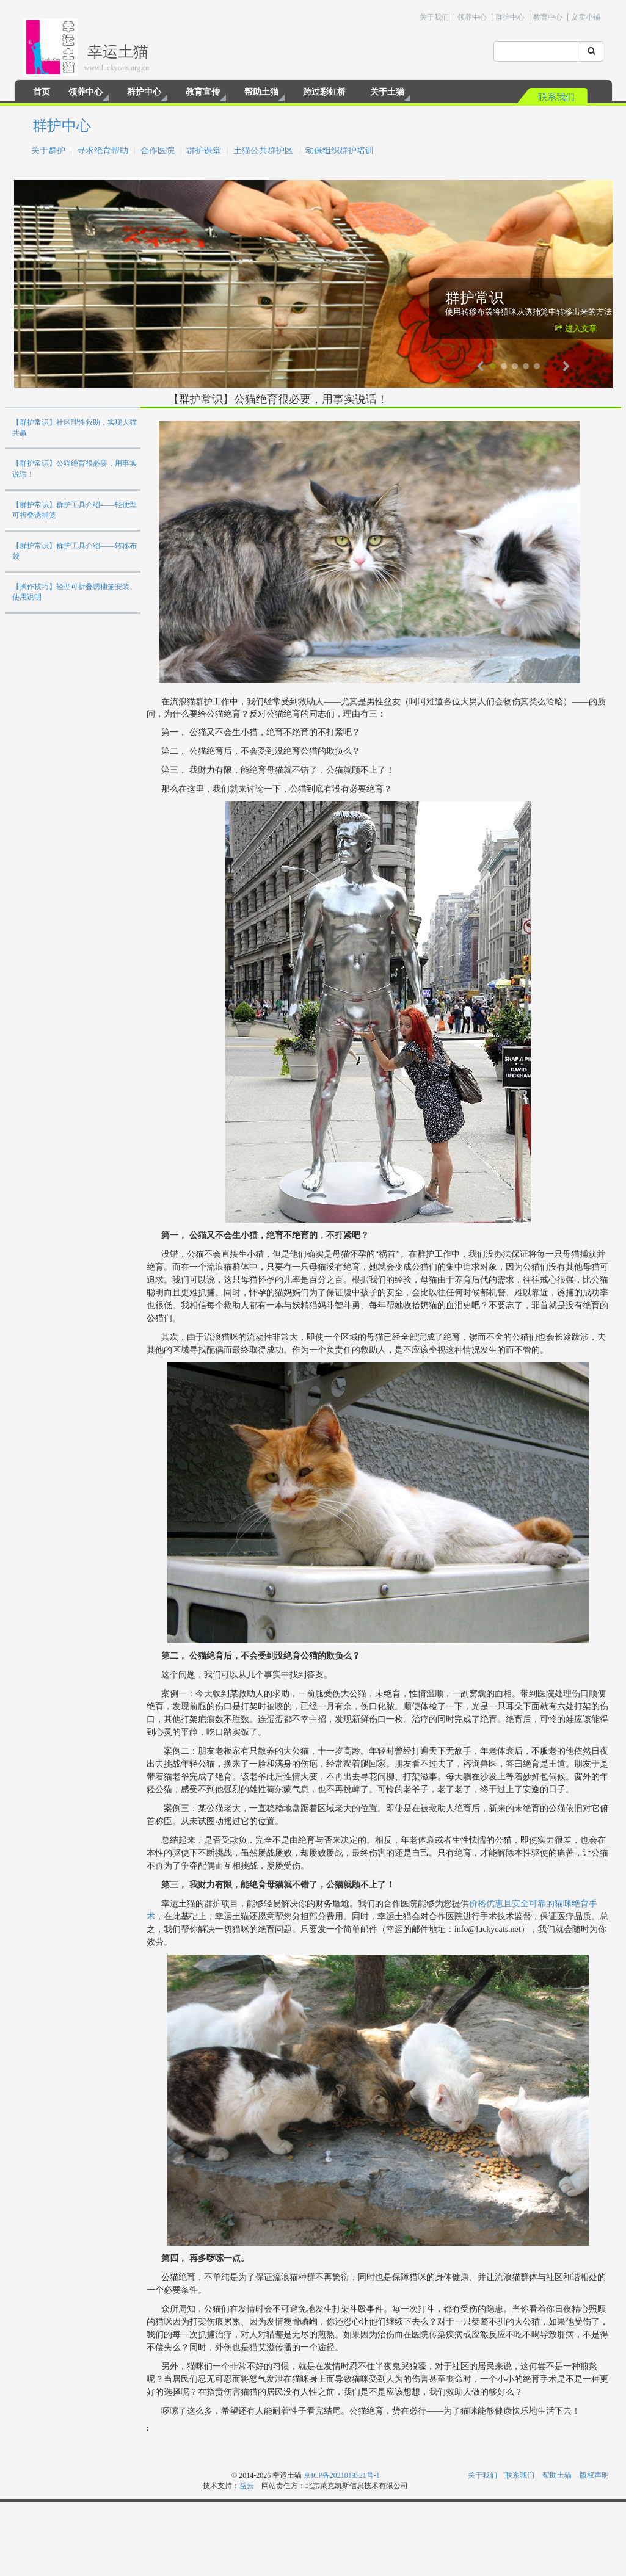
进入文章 (575, 328)
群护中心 (510, 17)
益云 (246, 2485)
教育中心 (547, 17)
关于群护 (48, 150)
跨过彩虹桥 (324, 91)
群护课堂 (204, 150)
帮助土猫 (261, 91)
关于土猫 (387, 91)
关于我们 (434, 17)
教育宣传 (203, 91)
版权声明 (594, 2475)
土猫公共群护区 (263, 150)
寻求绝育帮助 (102, 150)
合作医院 (157, 150)
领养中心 (472, 17)
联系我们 (556, 97)
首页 (41, 91)
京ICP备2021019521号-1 (342, 2475)
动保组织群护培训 (339, 150)
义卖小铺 (585, 17)
